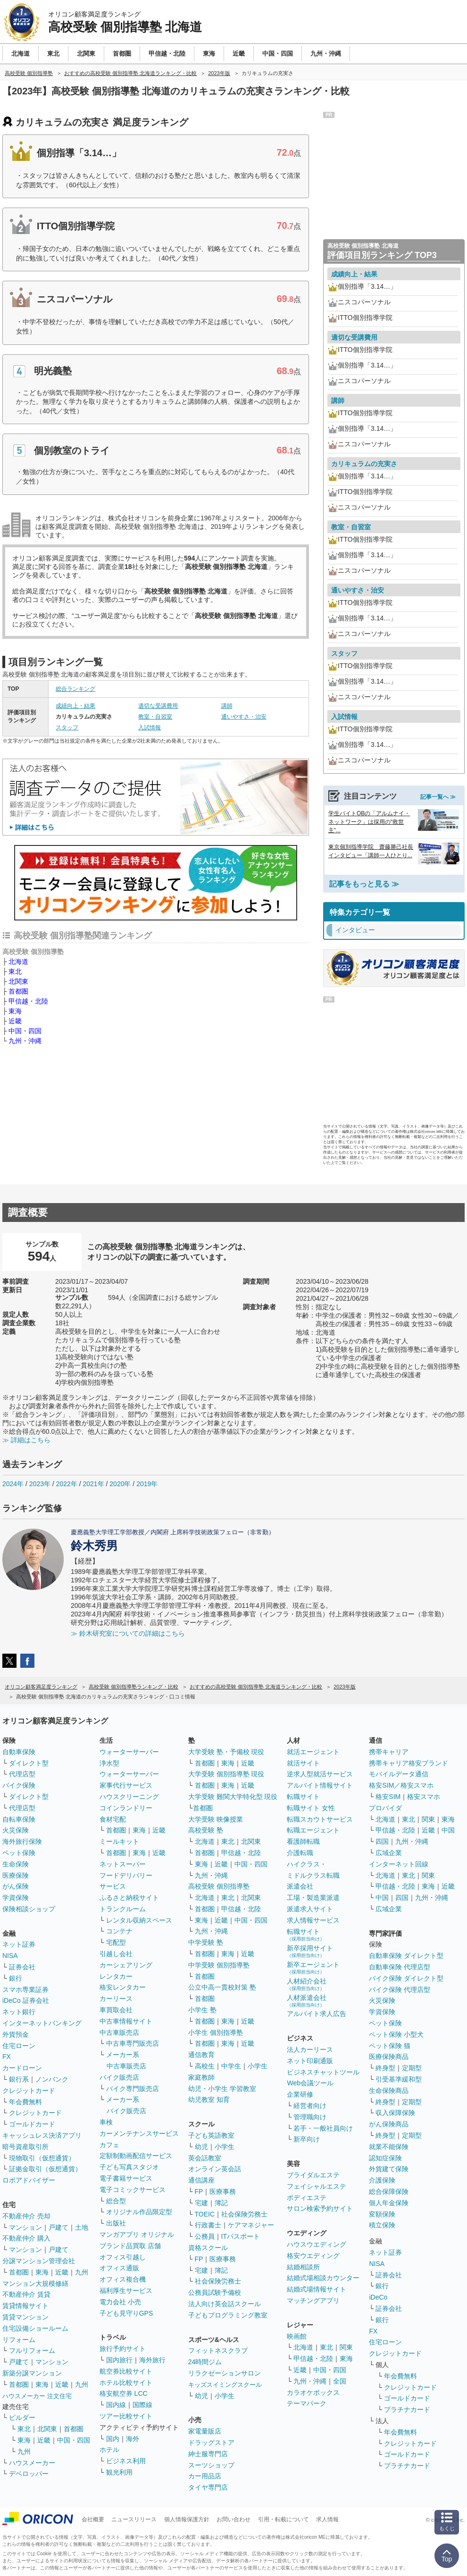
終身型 (385, 2068)
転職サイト (303, 1796)
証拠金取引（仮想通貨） (45, 2169)
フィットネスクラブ (218, 2350)
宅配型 (116, 1942)
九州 (81, 2272)
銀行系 (19, 2079)
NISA (10, 1955)
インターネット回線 (398, 1864)
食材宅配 (113, 1819)
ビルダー (22, 2417)
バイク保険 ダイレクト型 (406, 1978)
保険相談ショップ (28, 1909)
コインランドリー (126, 1808)
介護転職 (300, 1853)
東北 (15, 971)
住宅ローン (18, 2045)
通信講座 (201, 2180)
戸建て (58, 2227)
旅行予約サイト (123, 2348)
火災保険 (15, 1830)
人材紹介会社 (306, 1984)
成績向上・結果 (75, 706)
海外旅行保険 (22, 1841)
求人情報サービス (313, 1920)
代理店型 (22, 1774)
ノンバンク (51, 2079)
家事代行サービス (126, 1785)
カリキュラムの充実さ (364, 464)
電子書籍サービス (126, 2178)
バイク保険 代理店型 (399, 1989)
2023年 (39, 1484)
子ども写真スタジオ (129, 2167)
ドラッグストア (211, 2442)
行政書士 (208, 2225)
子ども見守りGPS (126, 2313)
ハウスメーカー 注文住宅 (37, 2396)
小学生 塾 (202, 2010)
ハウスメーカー (32, 2463)
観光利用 (119, 2472)
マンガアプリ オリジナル (137, 2234)
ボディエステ (306, 2197)
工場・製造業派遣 (313, 1897)
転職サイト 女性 (311, 1808)
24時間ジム (205, 2362)
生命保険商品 (389, 2090)
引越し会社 (116, 1953)
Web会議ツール (310, 2083)
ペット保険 (18, 1853)
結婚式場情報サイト (316, 2289)
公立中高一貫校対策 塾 (222, 1987)
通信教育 (201, 2054)
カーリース (116, 1998)
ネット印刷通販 (310, 2061)
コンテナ (119, 1931)
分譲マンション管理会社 (38, 2261)
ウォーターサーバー (129, 1752)
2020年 (120, 1484)
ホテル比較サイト (126, 2382)
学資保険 (15, 1897)
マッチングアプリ (313, 2300)
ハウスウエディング (316, 2244)
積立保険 (382, 2225)
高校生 (205, 2066)
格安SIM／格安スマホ (401, 1785)
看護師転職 (303, 1841)
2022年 (66, 1484)
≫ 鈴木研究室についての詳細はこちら (128, 1633)
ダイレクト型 (29, 1763)
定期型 (412, 2068)
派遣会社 (300, 1886)
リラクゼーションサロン (224, 2373)
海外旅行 (152, 2360)
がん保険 (15, 1886)
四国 (382, 1841)
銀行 (15, 1978)
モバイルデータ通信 (398, 1774)
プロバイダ (385, 1808)
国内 (112, 2438)
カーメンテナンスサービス (139, 2133)
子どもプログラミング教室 (227, 2315)
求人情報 (327, 2519)
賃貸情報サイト (25, 2305)
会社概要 (93, 2519)
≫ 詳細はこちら (26, 1440)
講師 (227, 706)
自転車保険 (18, 1819)
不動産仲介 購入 (26, 2238)
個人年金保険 (389, 2203)
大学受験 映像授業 (215, 1819)
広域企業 (388, 1853)
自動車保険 (18, 1752)
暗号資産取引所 (25, 2146)
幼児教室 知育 (209, 2099)
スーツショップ (211, 2465)
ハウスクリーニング (129, 1796)
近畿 (15, 1021)
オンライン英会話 (214, 2169)
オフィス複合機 (123, 2279)
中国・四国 (25, 1031)
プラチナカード (407, 2409)
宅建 (201, 2203)
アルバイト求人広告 (316, 2013)
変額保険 (382, 2214)
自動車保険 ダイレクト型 (406, 1955)
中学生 (231, 2066)
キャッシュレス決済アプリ (42, 2135)
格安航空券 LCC (124, 2393)
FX (6, 2056)
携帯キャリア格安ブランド (408, 1763)
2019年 (147, 1484)
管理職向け (309, 2117)
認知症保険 (385, 2158)
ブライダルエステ (313, 2175)
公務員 (205, 2236)
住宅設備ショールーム (35, 2328)
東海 (15, 1011)
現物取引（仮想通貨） (42, 2158)
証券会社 (22, 1967)
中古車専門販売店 (132, 2043)
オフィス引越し (123, 2257)
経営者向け (309, 2105)
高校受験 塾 (205, 1830)
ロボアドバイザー (28, 2180)
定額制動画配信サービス (136, 2155)
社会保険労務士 (244, 2214)
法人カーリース (310, 2049)
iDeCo (378, 2297)
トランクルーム (123, 1909)
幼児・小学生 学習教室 (222, 2088)
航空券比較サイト (126, 2371)
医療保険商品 (389, 2056)
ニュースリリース (134, 2519)
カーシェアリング (126, 1965)
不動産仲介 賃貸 (26, 2294)
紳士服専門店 (208, 2454)
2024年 (13, 1484)
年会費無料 (25, 2102)
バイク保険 (18, 1785)
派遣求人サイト (310, 1909)
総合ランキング (75, 689)
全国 (339, 2381)
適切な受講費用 (158, 706)
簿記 (221, 2203)
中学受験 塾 (205, 1942)
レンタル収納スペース (139, 1920)
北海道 (18, 961)
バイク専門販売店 (132, 2088)
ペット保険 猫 (389, 2045)
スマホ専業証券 (25, 1989)
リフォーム (18, 2339)
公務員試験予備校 (214, 2292)
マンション (25, 2227)
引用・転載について (283, 2519)
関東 (346, 2347)
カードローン (22, 2068)
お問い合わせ (233, 2519)
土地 (81, 2227)
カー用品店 (204, 2476)
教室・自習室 (155, 716)
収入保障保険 (395, 2112)
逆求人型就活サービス (320, 1774)
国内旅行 (119, 2360)
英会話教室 (204, 2158)
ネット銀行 (18, 2012)
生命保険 (15, 1864)
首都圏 (18, 991)
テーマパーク (306, 2403)
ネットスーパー (123, 1864)
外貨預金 (15, 2034)
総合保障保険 (389, 2191)
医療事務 (222, 2191)
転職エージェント (313, 1830)
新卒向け (306, 2139)
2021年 (93, 1484)
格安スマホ (423, 1796)
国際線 (142, 2405)
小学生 (257, 2066)
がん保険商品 (389, 2124)
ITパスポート (240, 2236)
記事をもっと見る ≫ (364, 884)
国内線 (116, 2405)
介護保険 (382, 2180)
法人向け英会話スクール (224, 2304)
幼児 (201, 2146)
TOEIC (205, 2214)
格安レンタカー (123, 1987)
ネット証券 (18, 1944)
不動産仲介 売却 (26, 2216)
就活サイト (303, 1763)
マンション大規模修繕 (35, 2283)
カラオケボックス (313, 2392)
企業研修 (300, 2094)
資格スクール (208, 2247)
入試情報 (149, 727)
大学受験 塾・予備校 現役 (226, 1752)
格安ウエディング (313, 2255)
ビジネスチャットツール (323, 2072)
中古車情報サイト (126, 2021)
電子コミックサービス (133, 2189)
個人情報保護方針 (186, 2519)
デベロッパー (29, 2473)
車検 (106, 2122)
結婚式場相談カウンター (323, 2278)
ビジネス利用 (126, 2461)
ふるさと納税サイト (129, 1897)
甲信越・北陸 (28, 1001)
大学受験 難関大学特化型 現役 (233, 1796)
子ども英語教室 (211, 2135)
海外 (132, 2438)
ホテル (109, 2449)
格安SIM (387, 1796)
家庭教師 (201, 2077)
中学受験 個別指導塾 (219, 1965)
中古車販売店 (119, 2032)
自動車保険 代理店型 (399, 1967)
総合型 (116, 2201)
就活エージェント (313, 1752)
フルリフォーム (32, 2350)
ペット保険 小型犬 (396, 2034)
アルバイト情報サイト (320, 1785)
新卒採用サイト (310, 1951)
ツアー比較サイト (126, 2416)
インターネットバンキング (42, 2023)
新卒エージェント (313, 1967)
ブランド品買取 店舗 (130, 2246)
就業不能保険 (389, 2146)
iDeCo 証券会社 (25, 2000)
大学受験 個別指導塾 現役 (226, 1774)
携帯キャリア (389, 1752)
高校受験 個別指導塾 (219, 1886)
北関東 (18, 981)
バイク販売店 (119, 2077)
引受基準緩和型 (398, 2079)
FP (199, 2191)
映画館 (297, 2336)
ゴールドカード (32, 2124)
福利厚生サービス (126, 2290)
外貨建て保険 (389, 2169)
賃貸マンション (25, 2317)
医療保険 (15, 1875)
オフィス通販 (119, 2268)
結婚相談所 (303, 2267)
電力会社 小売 (120, 2302)
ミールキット (119, 1841)
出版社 (116, 2223)
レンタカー (116, 1976)
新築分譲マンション (32, 2373)
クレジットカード (28, 2090)
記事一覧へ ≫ (438, 797)
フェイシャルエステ (316, 2186)
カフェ (109, 2145)
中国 (448, 1830)
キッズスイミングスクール (225, 2384)
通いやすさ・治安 (244, 716)
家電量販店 (204, 2431)
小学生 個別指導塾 (215, 2032)
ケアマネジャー (251, 2225)
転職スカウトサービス (320, 1819)
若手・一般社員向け (323, 2128)
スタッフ (67, 727)
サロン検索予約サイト (320, 2208)
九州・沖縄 (25, 1041)
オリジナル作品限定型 (139, 2212)
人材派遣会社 (306, 2000)
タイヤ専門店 (208, 2487)
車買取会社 (116, 2010)
